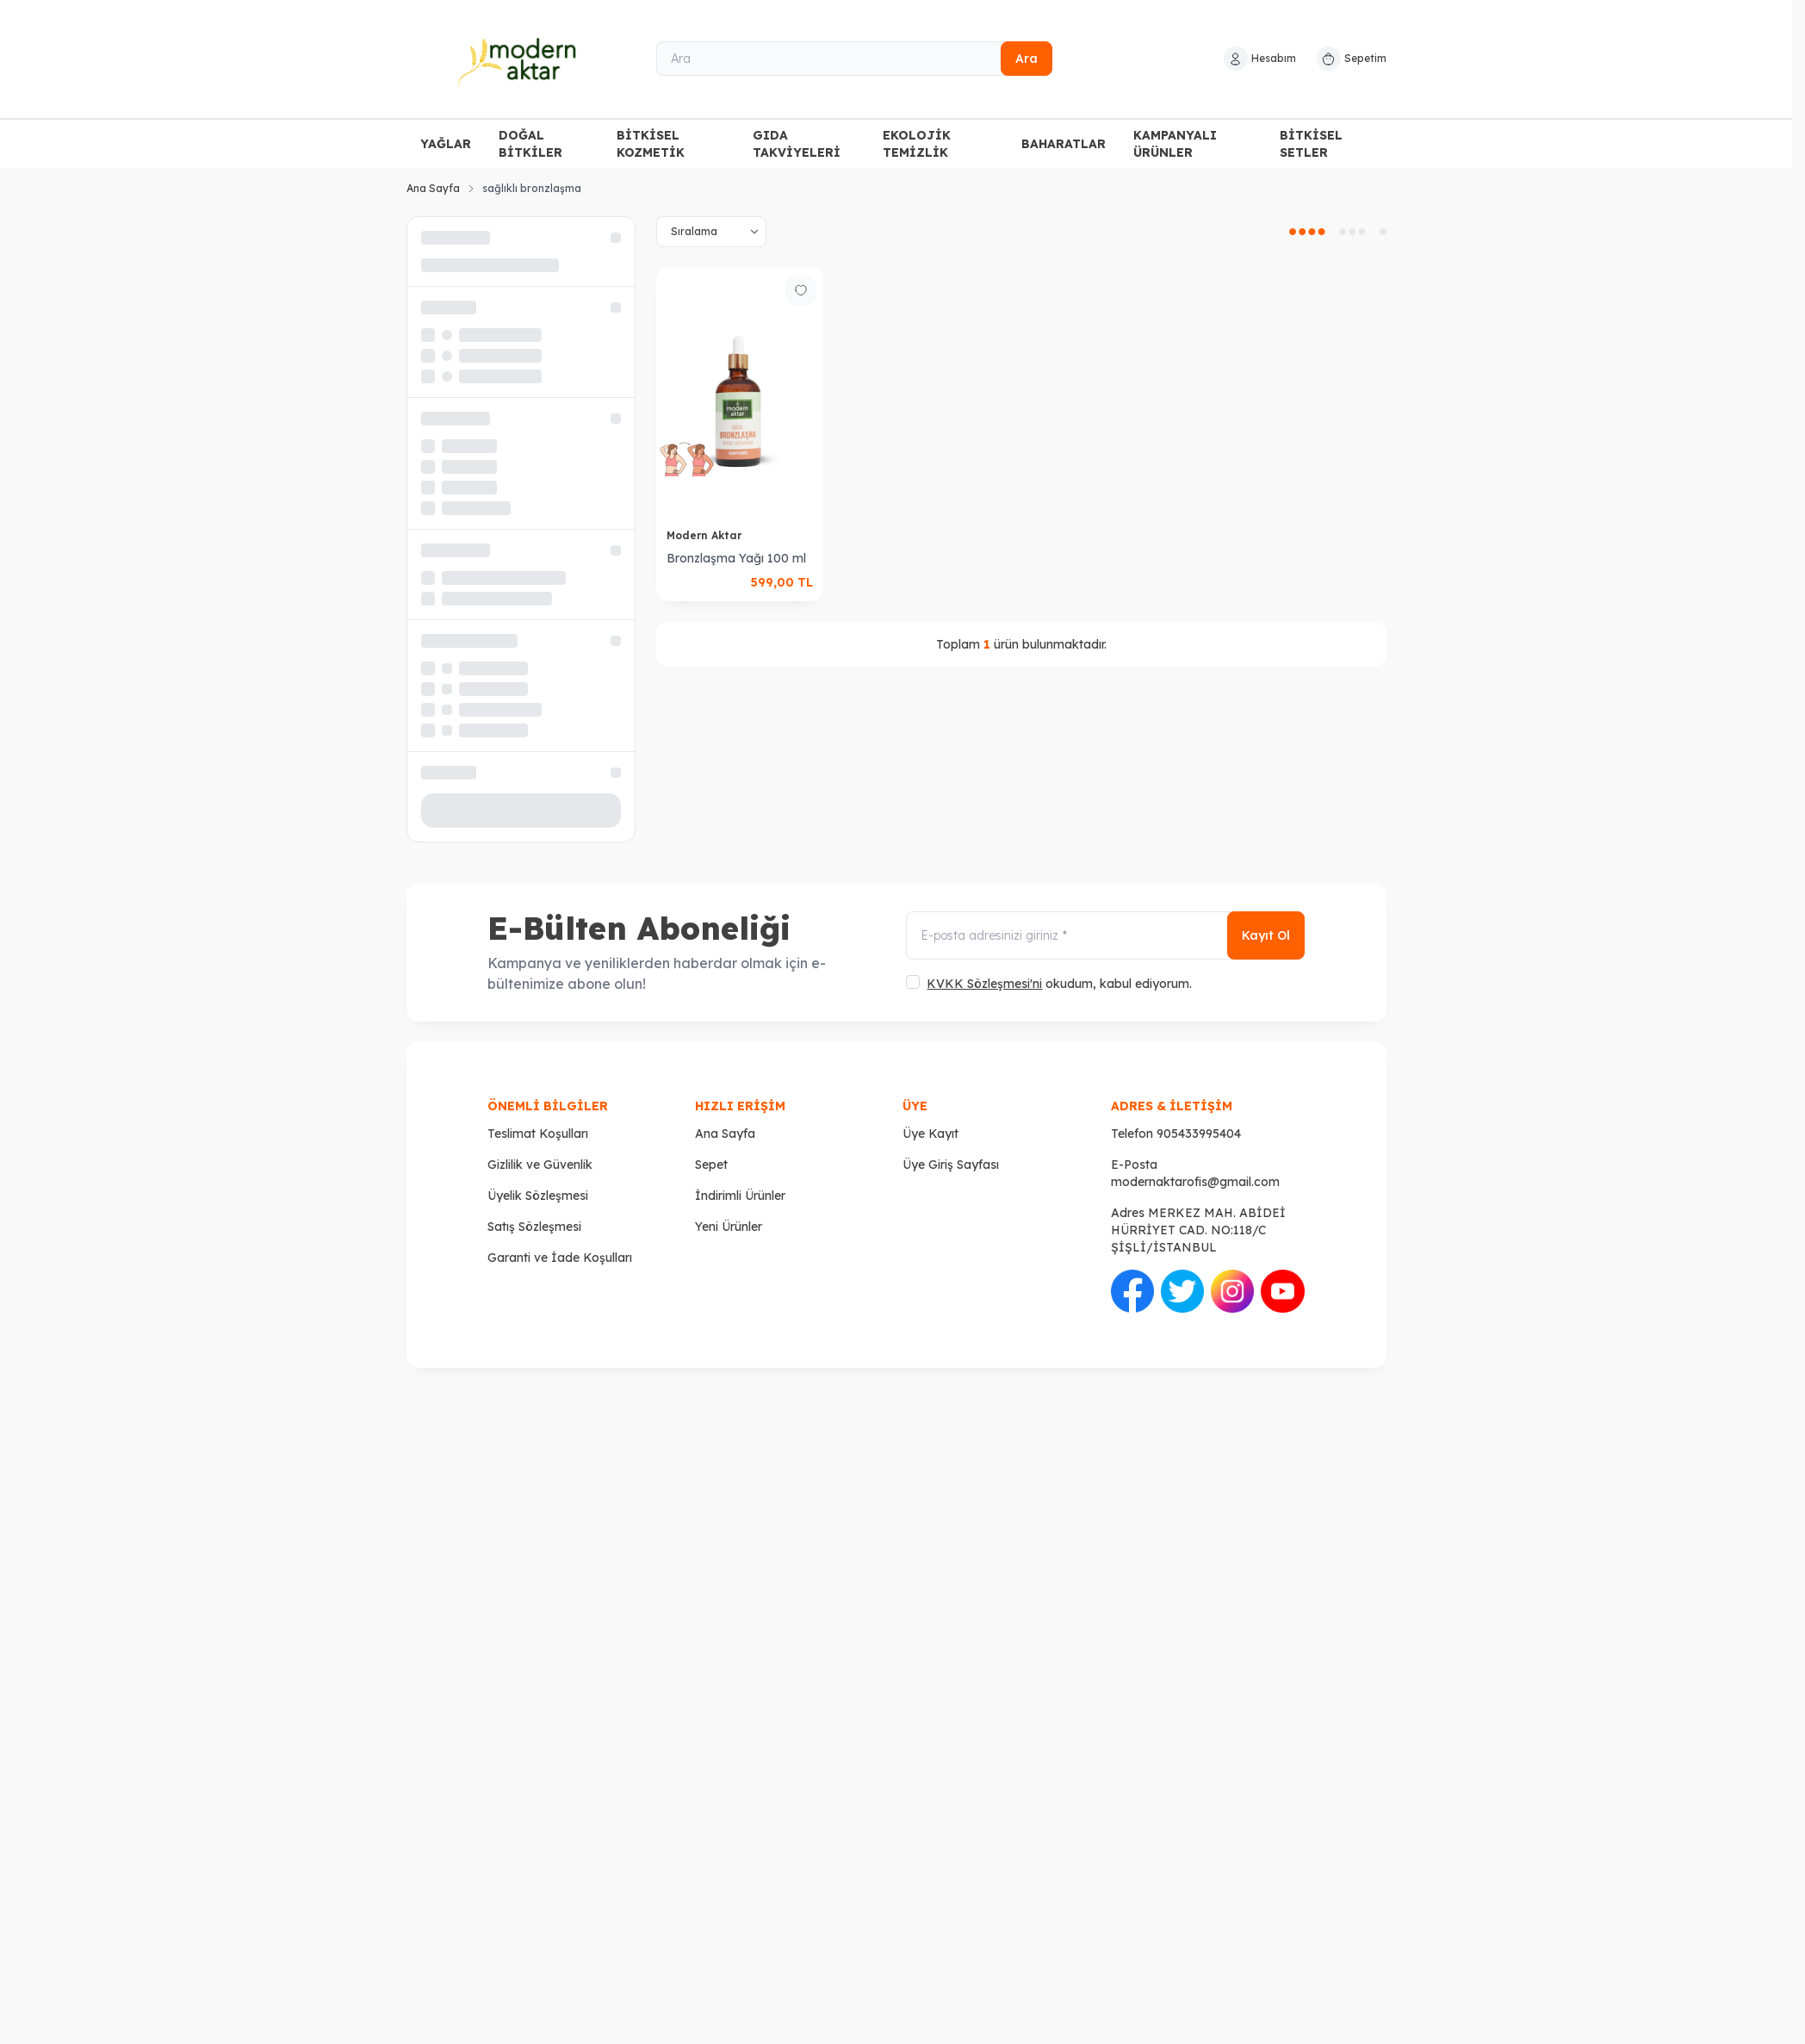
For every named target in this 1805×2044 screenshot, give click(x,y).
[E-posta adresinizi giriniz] (1105, 935)
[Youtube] (1282, 1291)
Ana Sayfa (433, 188)
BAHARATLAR (1063, 144)
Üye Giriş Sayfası (950, 1164)
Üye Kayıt (930, 1133)
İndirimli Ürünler (740, 1195)
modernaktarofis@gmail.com (1195, 1182)
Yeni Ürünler (728, 1226)
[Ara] (854, 58)
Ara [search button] (1026, 58)
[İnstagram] (1232, 1291)
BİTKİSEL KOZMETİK (651, 143)
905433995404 (1199, 1133)
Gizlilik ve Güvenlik (539, 1164)
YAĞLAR (445, 144)
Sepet (711, 1164)
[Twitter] (1182, 1291)
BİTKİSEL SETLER (1311, 143)
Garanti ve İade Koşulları (559, 1257)
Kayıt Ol (1266, 935)
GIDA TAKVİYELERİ (796, 143)
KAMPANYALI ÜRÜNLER (1175, 143)
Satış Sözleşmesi (534, 1226)
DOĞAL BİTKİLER (530, 143)
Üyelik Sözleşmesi (537, 1195)
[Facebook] (1132, 1291)
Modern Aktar (706, 535)
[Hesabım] (1260, 59)
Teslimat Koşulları (537, 1133)
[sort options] (711, 231)
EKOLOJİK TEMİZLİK (917, 143)
